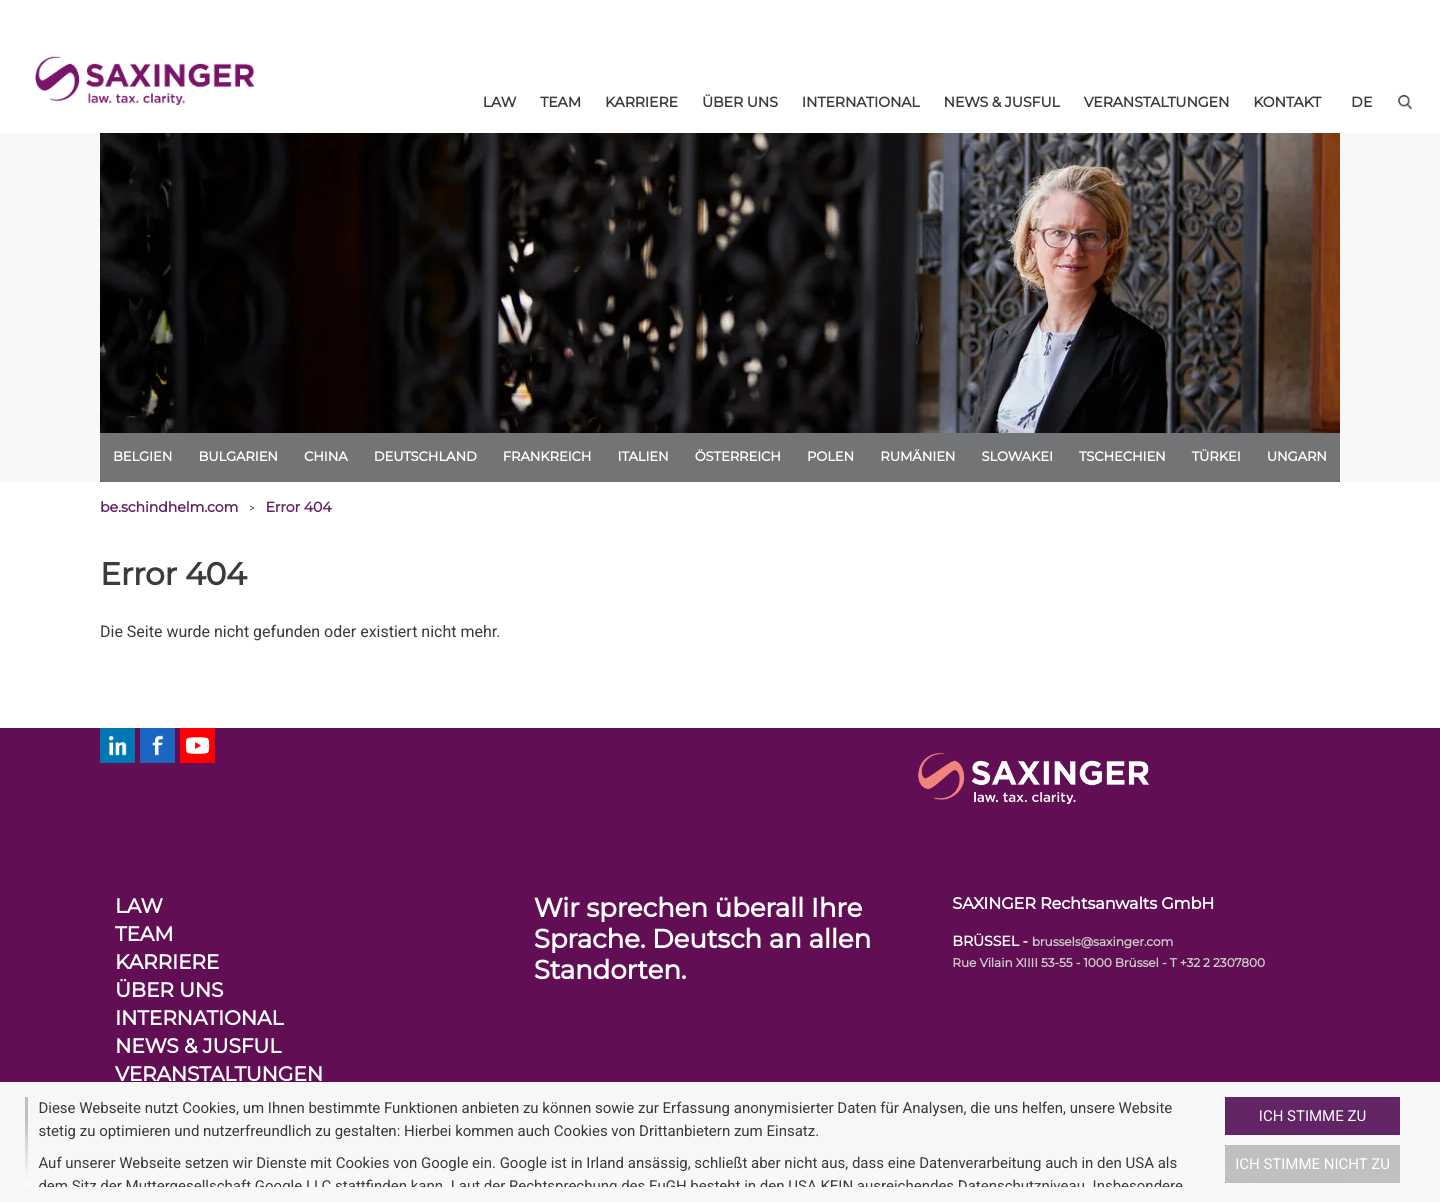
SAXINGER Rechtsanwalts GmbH (1083, 904)
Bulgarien (238, 457)
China (326, 457)
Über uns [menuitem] (740, 102)
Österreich (738, 457)
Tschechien (1122, 457)
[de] (1361, 102)
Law (139, 907)
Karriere (167, 963)
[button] (1217, 1142)
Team (144, 935)
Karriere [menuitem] (641, 102)
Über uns (169, 991)
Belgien (142, 457)
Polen (830, 457)
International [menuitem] (861, 102)
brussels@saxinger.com (1103, 942)
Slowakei (1017, 457)
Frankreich (547, 457)
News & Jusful (198, 1047)
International (199, 1019)
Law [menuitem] (499, 102)
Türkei (1216, 457)
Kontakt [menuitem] (1287, 102)
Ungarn (1297, 457)
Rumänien (917, 457)
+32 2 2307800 (1222, 963)
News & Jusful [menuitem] (1002, 102)
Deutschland (425, 457)
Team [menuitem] (560, 102)
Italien (642, 457)
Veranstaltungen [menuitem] (1157, 102)
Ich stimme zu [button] (1312, 1116)
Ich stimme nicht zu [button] (1312, 1164)
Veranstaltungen (219, 1075)
